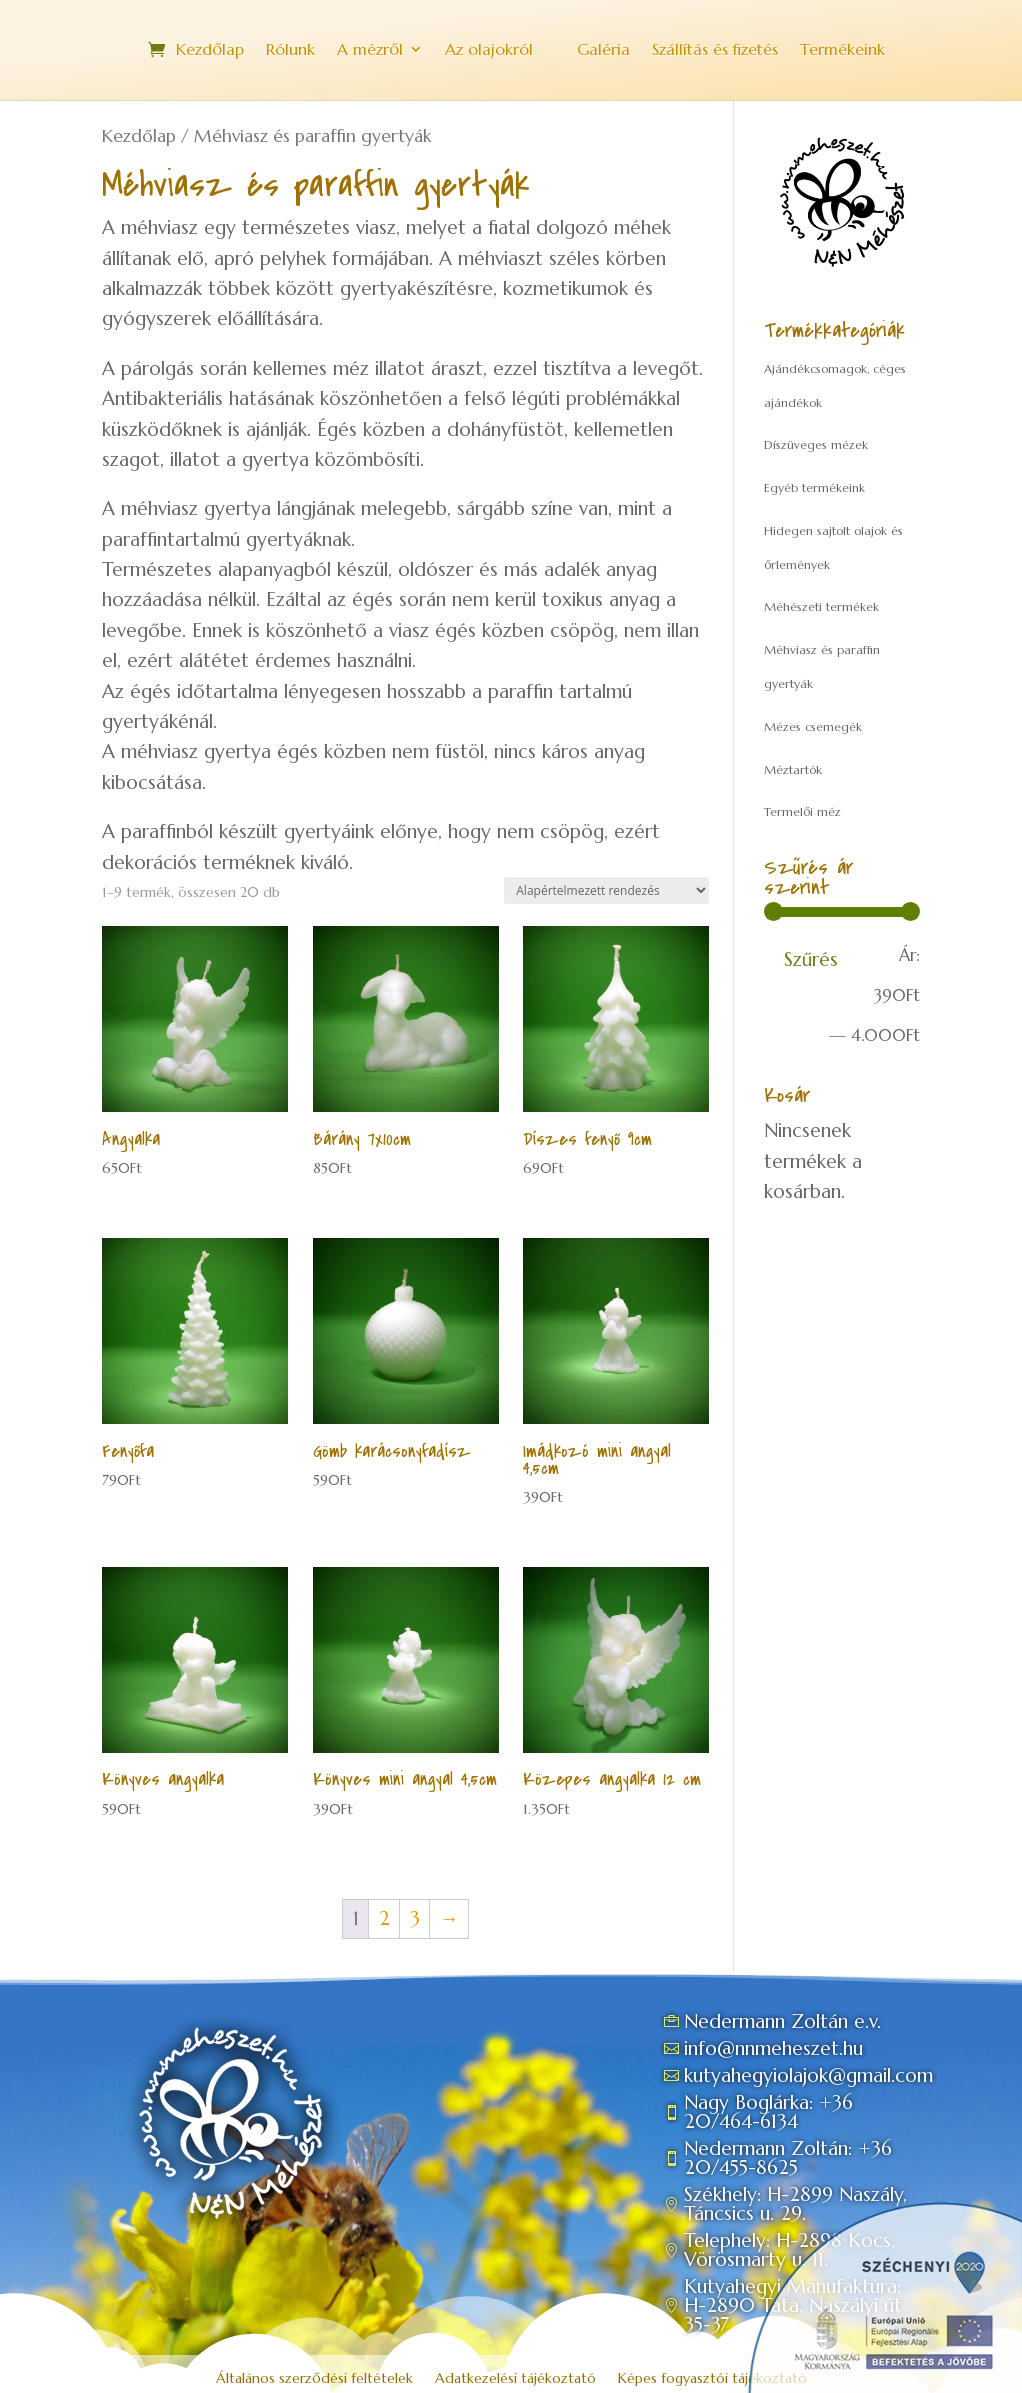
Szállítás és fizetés (715, 50)
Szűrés (811, 959)
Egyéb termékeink (814, 487)
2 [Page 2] (384, 1918)
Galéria (603, 50)
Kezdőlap (210, 50)
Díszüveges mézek (816, 444)
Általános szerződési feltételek (314, 2379)
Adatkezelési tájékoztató (515, 2379)
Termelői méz (802, 811)
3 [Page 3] (415, 1918)
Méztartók (793, 769)
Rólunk (290, 50)
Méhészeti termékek (821, 606)
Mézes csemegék (813, 726)
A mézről (370, 50)
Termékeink (842, 50)
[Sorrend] (606, 890)
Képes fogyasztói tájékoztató (712, 2379)
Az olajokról (489, 50)
